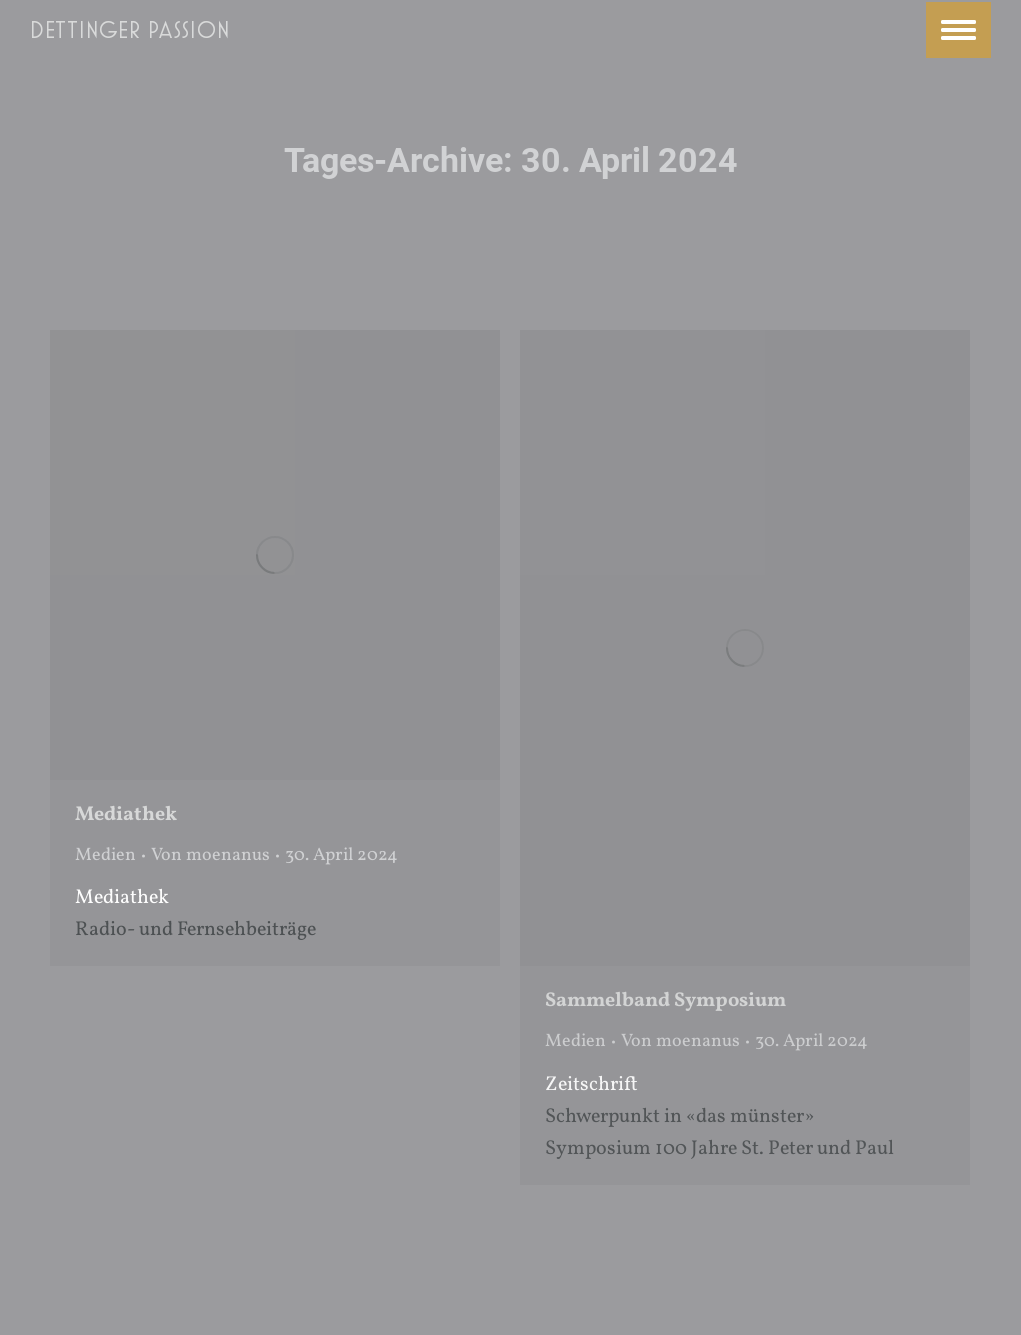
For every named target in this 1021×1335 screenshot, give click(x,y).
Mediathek (126, 815)
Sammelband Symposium (665, 1001)
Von (210, 855)
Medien (105, 855)
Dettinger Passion (130, 30)
